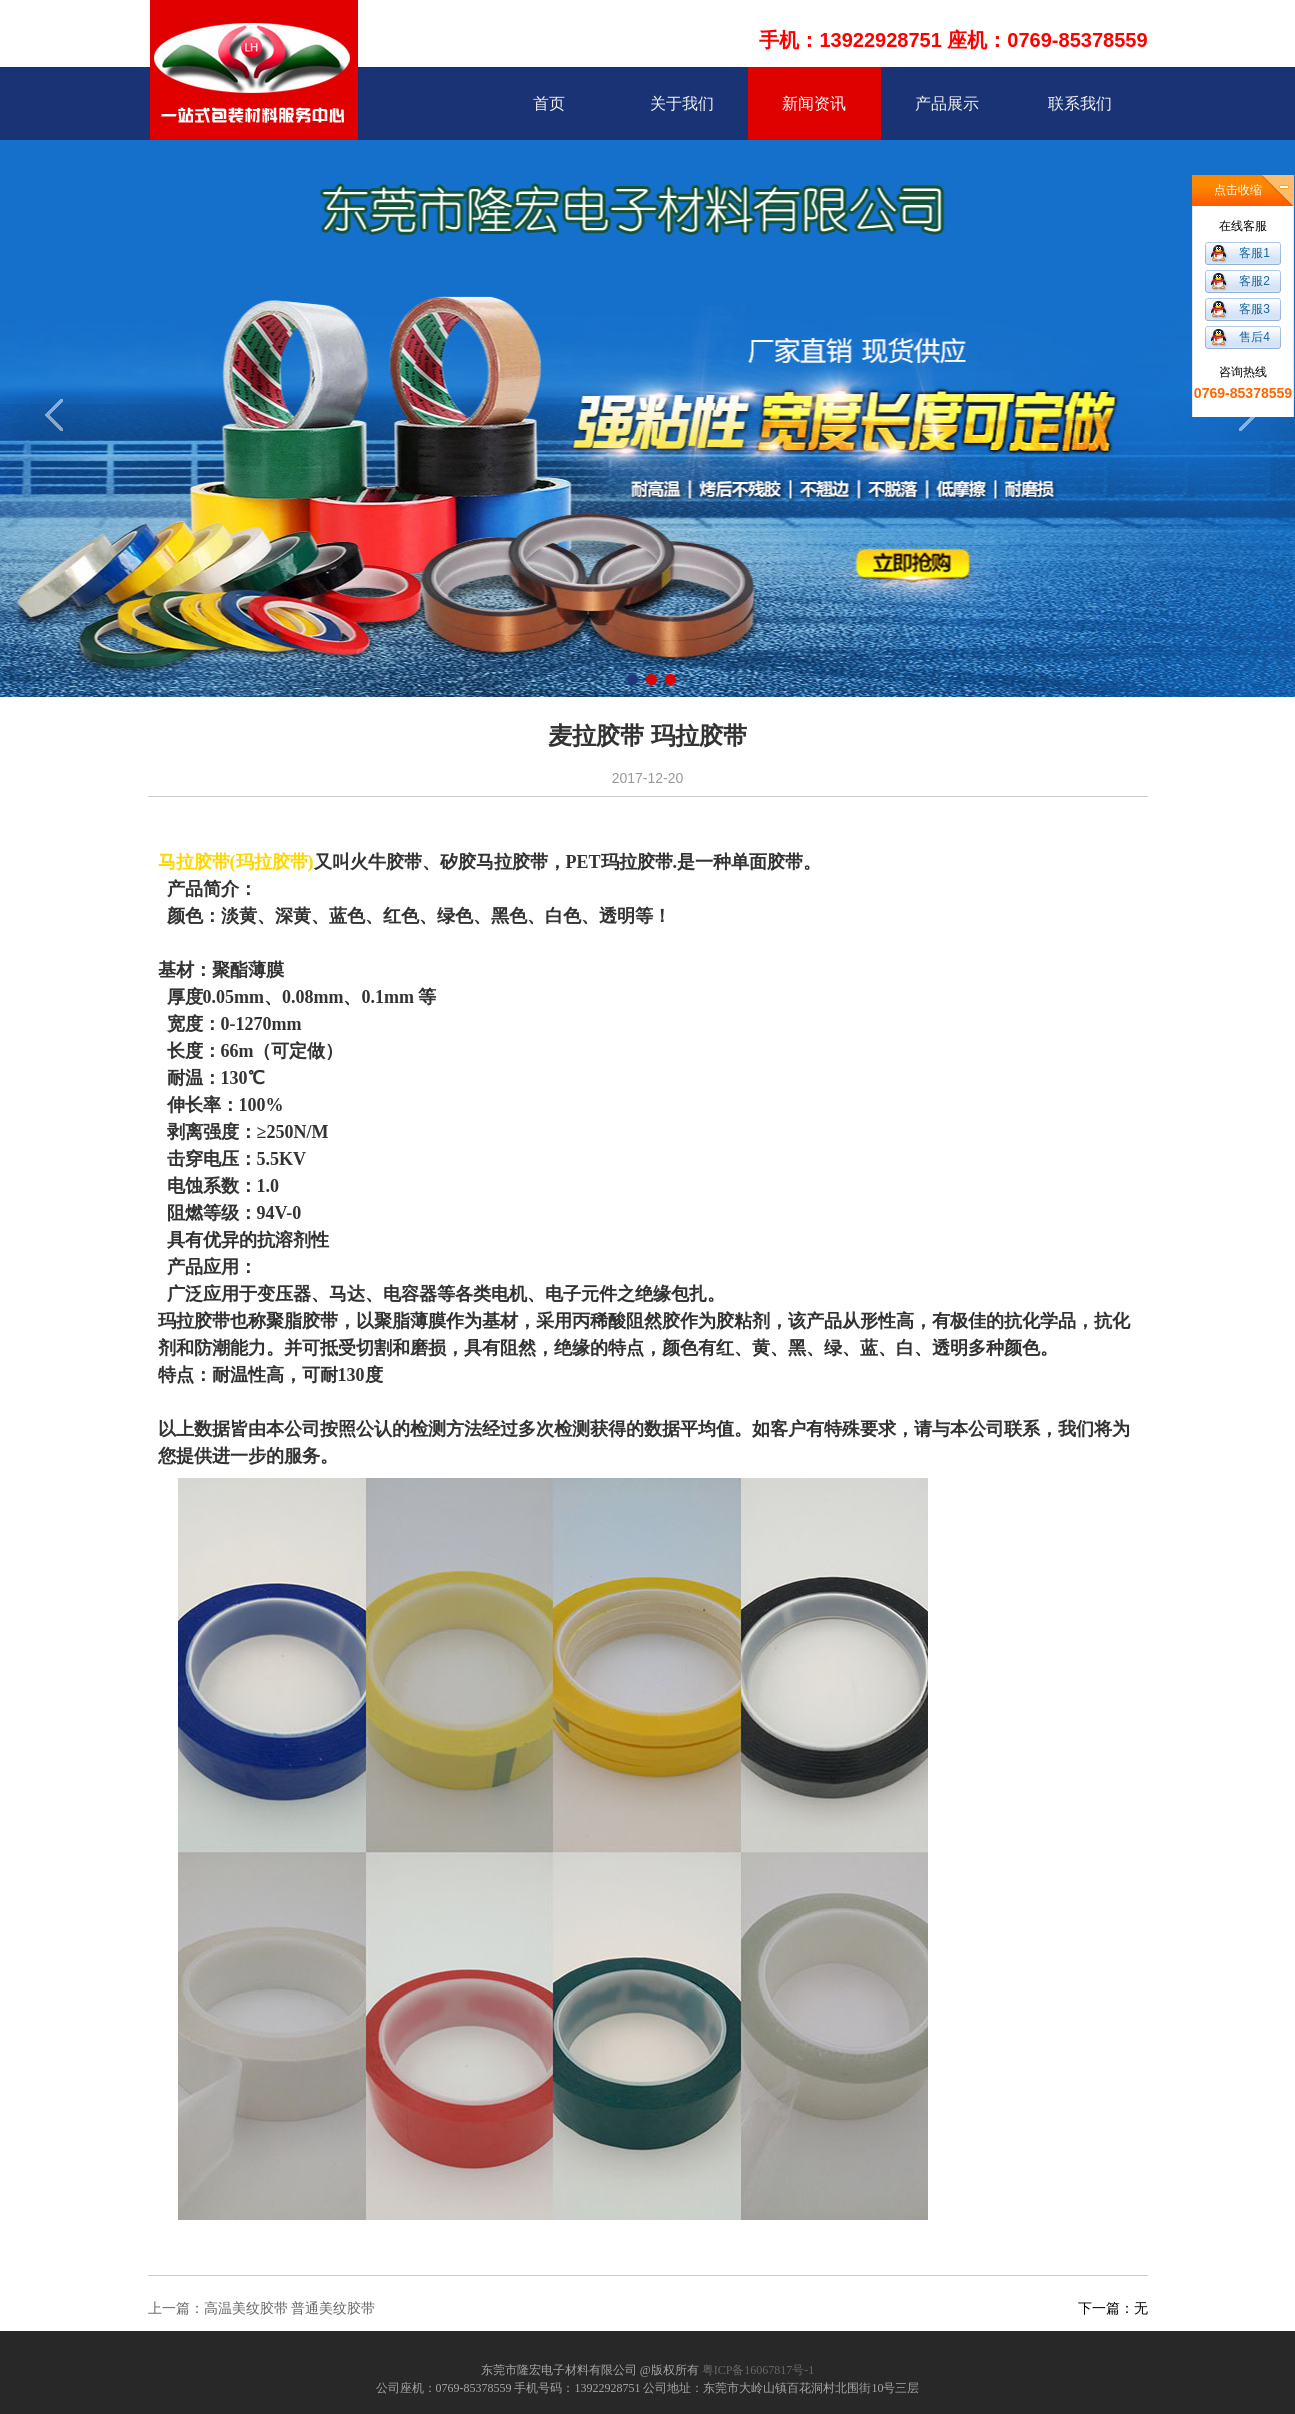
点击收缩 (1238, 190)
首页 (549, 103)
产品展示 (947, 103)
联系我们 (1080, 103)
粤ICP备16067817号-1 (758, 2370)
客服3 (1254, 309)
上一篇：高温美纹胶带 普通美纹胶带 (262, 2308)
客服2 (1254, 281)
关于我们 (682, 103)
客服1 (1254, 253)
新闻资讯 (814, 103)
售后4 (1254, 337)
